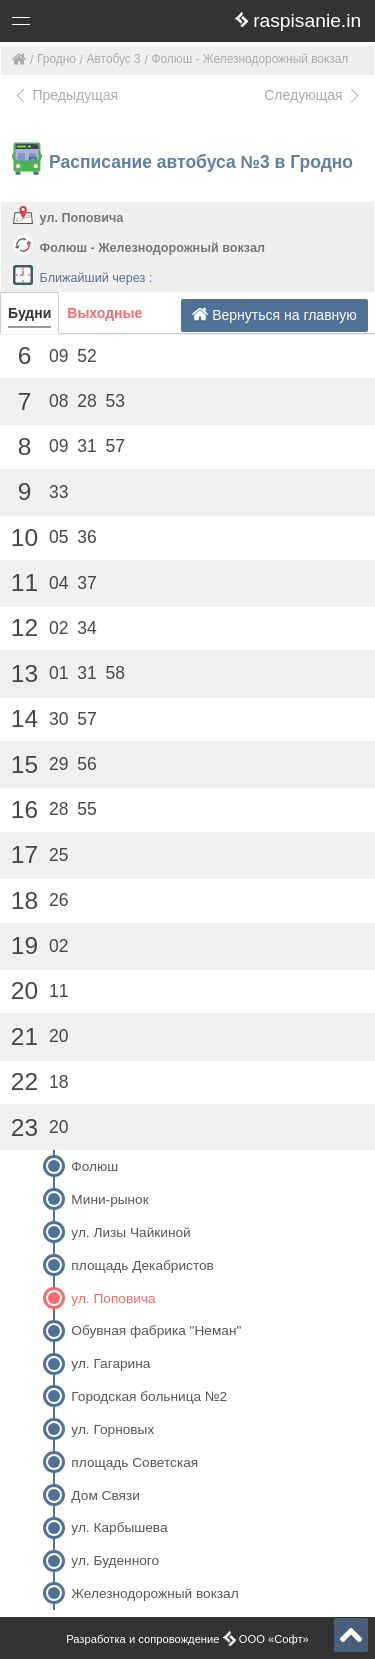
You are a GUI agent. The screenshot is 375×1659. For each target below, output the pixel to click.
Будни (29, 313)
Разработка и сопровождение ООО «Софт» (187, 1639)
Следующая (313, 95)
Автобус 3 (114, 59)
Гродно (56, 59)
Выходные (104, 313)
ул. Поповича (82, 218)
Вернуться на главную (274, 314)
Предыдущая (65, 95)
